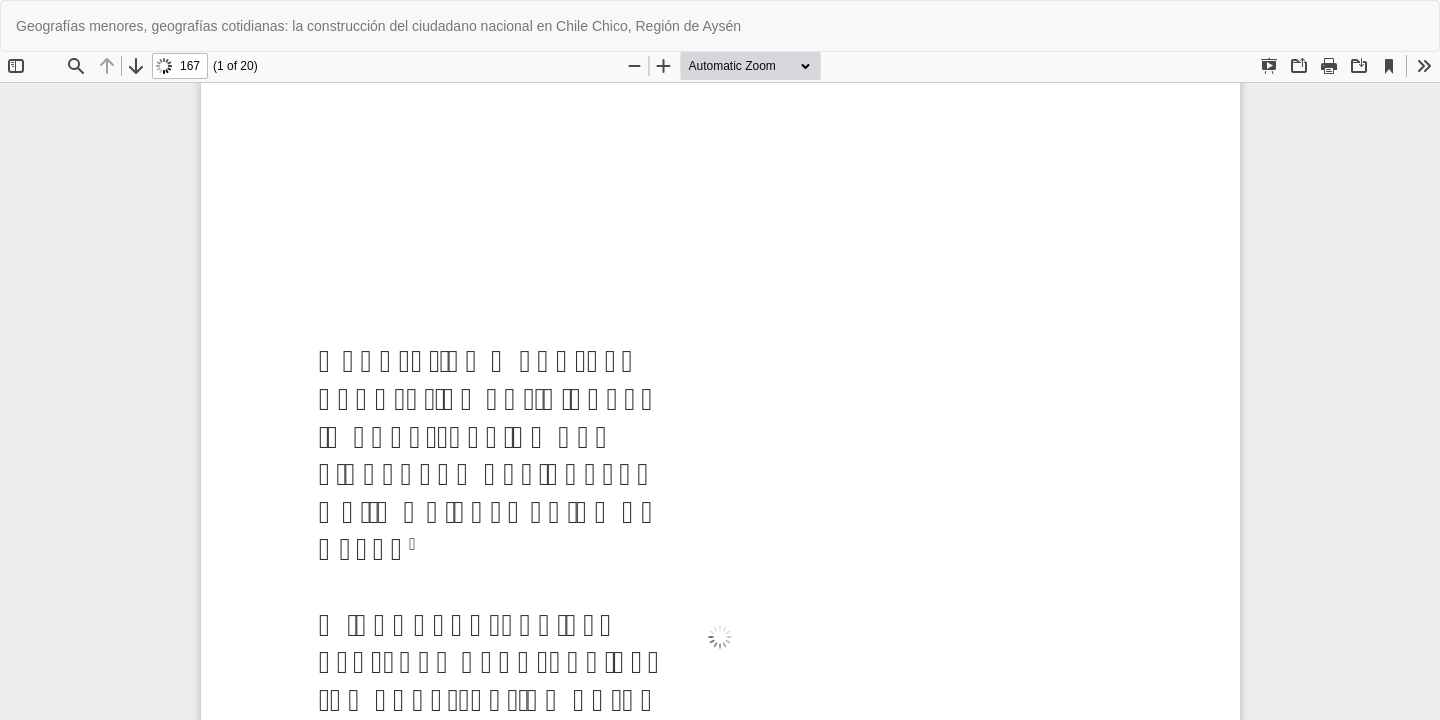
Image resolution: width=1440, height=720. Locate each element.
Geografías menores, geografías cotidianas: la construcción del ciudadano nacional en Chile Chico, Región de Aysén (378, 26)
